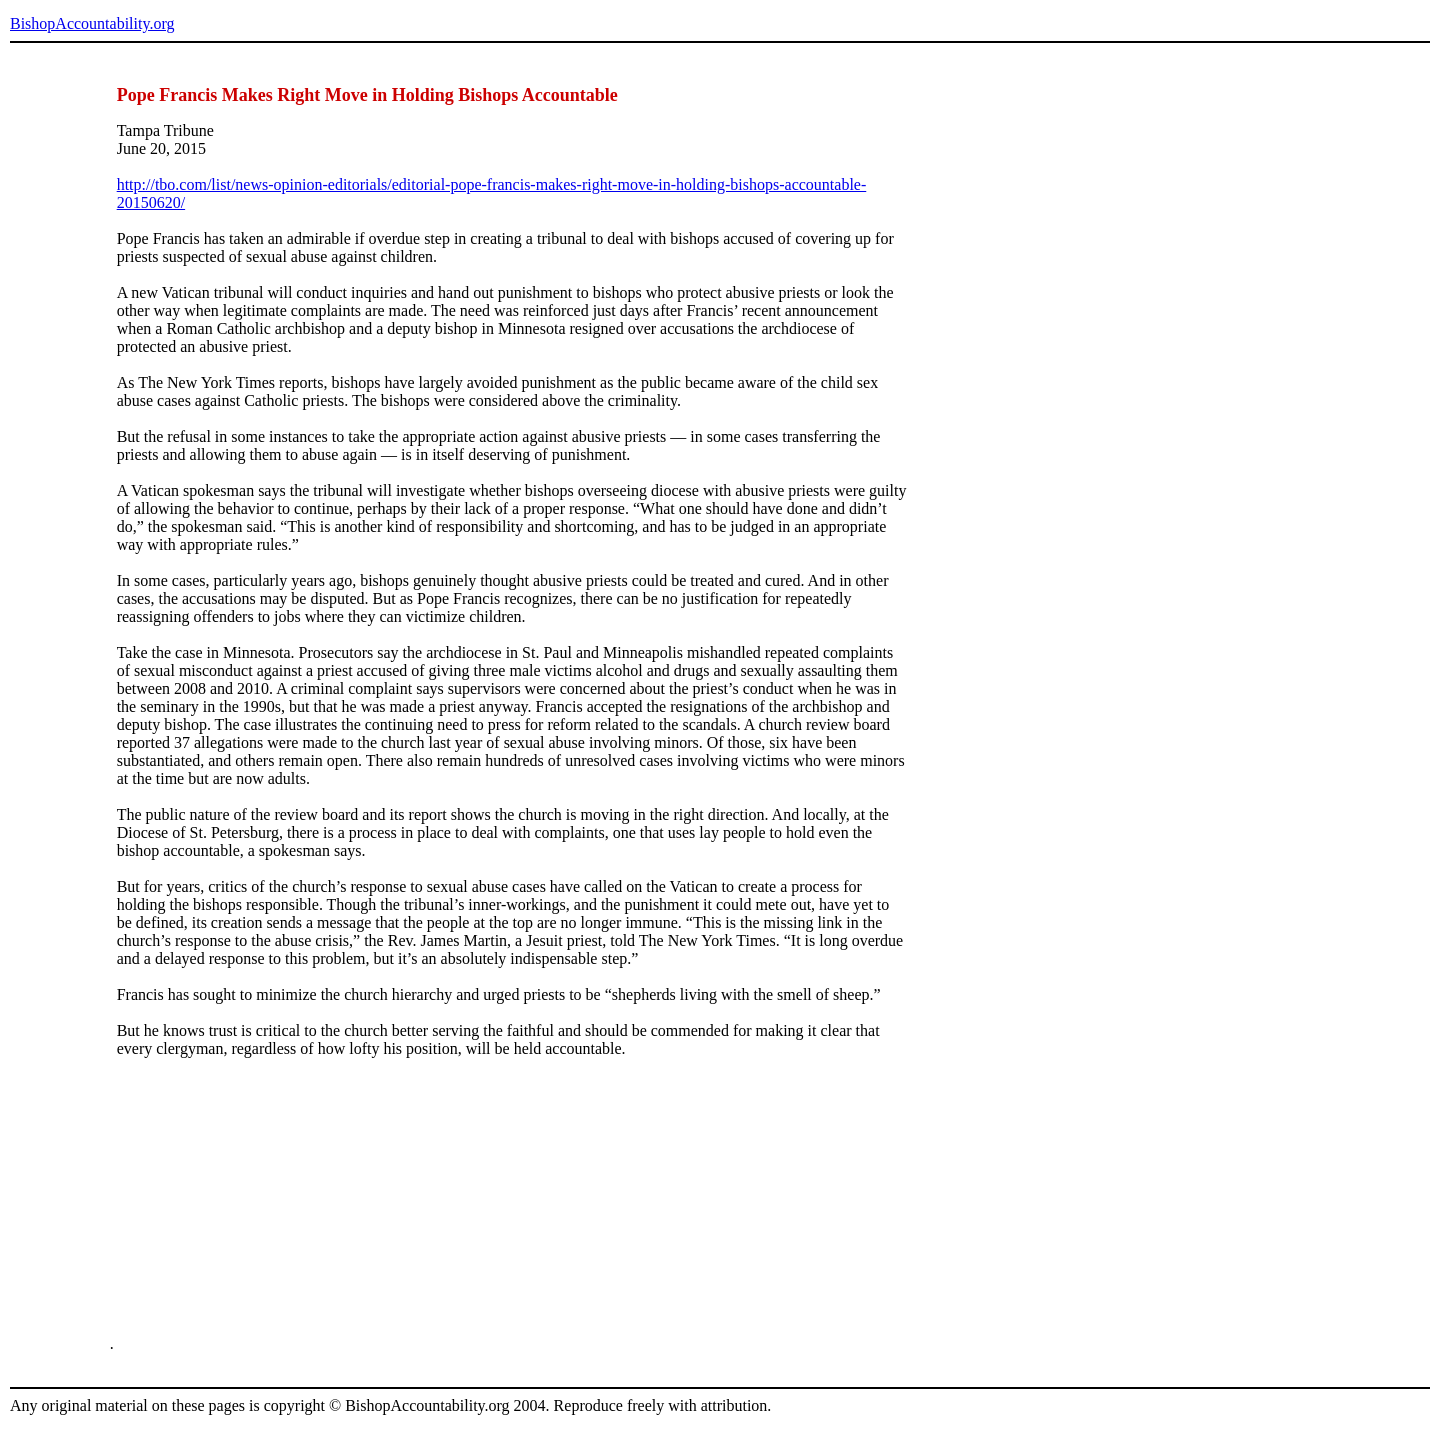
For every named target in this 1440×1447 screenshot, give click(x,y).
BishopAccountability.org (92, 23)
